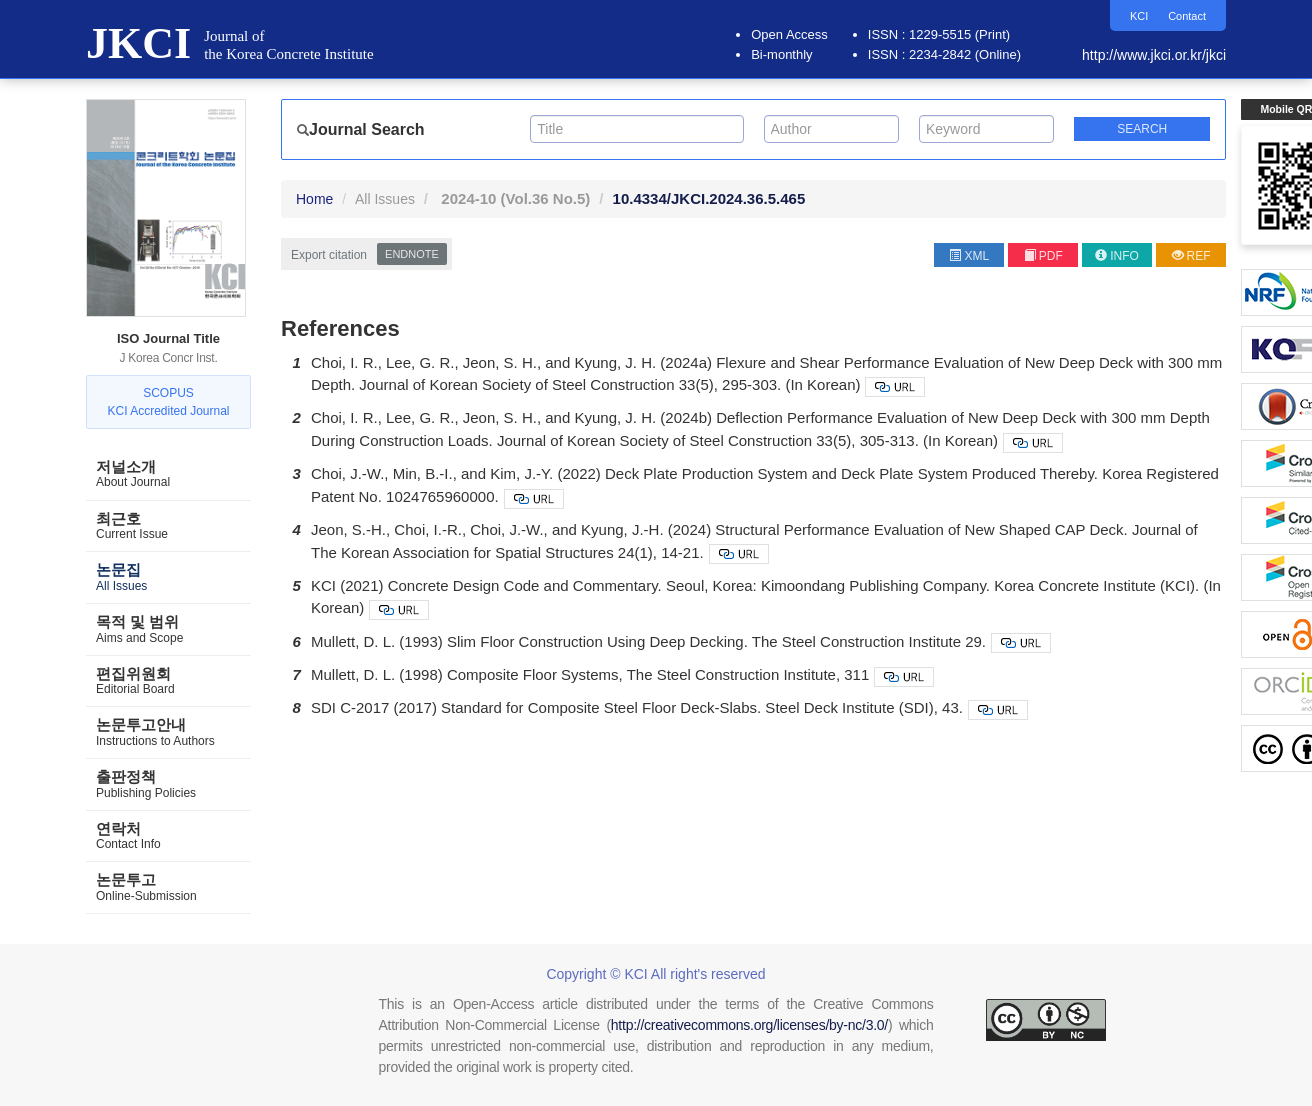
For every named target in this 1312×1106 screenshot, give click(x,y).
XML (969, 256)
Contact (1185, 16)
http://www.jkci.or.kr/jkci (1154, 55)
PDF (1043, 256)
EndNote (412, 254)
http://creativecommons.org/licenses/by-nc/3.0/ (749, 1025)
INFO (1117, 256)
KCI (1135, 16)
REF (1191, 256)
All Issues (385, 199)
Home (314, 199)
